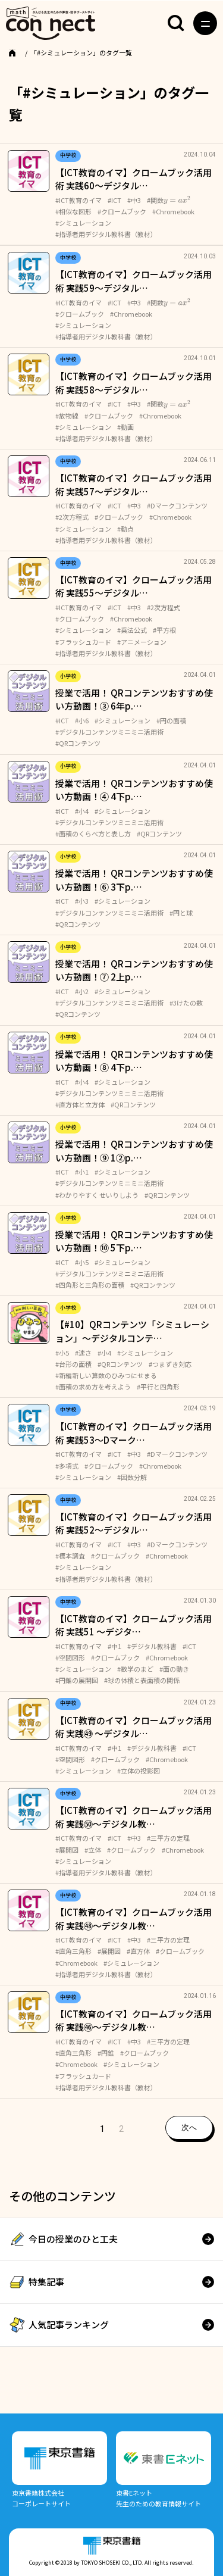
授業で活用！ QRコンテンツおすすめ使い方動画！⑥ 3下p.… (134, 880)
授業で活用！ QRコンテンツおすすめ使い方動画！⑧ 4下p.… (134, 1061)
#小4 (82, 811)
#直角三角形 (73, 1951)
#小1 (82, 1171)
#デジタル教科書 (152, 1646)
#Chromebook (173, 211)
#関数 (168, 200)
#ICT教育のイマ (78, 200)
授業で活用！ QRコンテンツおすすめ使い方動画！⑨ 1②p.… (134, 1151)
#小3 (82, 900)
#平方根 (164, 630)
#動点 (125, 528)
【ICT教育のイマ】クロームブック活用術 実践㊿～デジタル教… (133, 1817)
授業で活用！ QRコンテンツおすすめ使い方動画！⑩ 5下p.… (134, 1241)
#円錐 (106, 2052)
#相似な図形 (73, 211)
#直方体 (138, 1951)
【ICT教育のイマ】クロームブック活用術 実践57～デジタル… (133, 485)
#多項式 (66, 1465)
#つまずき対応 (170, 1364)
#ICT (114, 200)
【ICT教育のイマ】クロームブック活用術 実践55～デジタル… (133, 586)
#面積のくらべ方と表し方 (93, 833)
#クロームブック (122, 211)
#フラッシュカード (83, 642)
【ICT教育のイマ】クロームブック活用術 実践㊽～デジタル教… (133, 1919)
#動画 (125, 427)
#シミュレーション (83, 222)
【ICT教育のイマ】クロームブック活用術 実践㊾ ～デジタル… (133, 1727)
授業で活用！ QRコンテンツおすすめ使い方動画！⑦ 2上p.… (134, 970)
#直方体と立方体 (80, 1104)
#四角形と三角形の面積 (89, 1284)
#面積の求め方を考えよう (93, 1386)
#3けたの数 (186, 1002)
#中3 (134, 200)
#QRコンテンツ (77, 743)
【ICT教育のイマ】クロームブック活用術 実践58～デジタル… (133, 383)
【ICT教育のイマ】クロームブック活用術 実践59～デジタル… (133, 281)
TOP (27, 52)
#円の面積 (171, 720)
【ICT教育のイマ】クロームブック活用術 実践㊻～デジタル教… (133, 2020)
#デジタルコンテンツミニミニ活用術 (109, 731)
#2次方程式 (72, 517)
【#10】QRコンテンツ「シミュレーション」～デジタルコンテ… (132, 1331)
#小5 (82, 1262)
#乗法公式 (132, 630)
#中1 (114, 1646)
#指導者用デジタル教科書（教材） (106, 234)
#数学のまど (135, 1668)
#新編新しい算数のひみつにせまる (106, 1375)
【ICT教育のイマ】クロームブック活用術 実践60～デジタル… (133, 179)
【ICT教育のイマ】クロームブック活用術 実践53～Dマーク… (133, 1433)
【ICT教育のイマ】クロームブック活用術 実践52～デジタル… (133, 1523)
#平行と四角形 (158, 1386)
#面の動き (174, 1668)
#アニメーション (142, 642)
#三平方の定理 (168, 1838)
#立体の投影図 (138, 1770)
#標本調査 (70, 1555)
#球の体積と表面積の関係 (142, 1680)
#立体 (92, 1849)
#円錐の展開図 (76, 1680)
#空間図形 (70, 1657)
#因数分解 (132, 1477)
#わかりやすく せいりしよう (97, 1195)
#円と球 (181, 912)
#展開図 (66, 1849)
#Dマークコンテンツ (177, 505)
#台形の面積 (73, 1364)
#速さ (83, 1352)
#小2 (82, 991)
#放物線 (66, 415)
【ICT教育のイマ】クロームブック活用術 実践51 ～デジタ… (133, 1625)
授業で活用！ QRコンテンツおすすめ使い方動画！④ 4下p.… (134, 790)
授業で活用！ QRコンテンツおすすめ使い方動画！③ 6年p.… (134, 699)
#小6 (82, 720)
